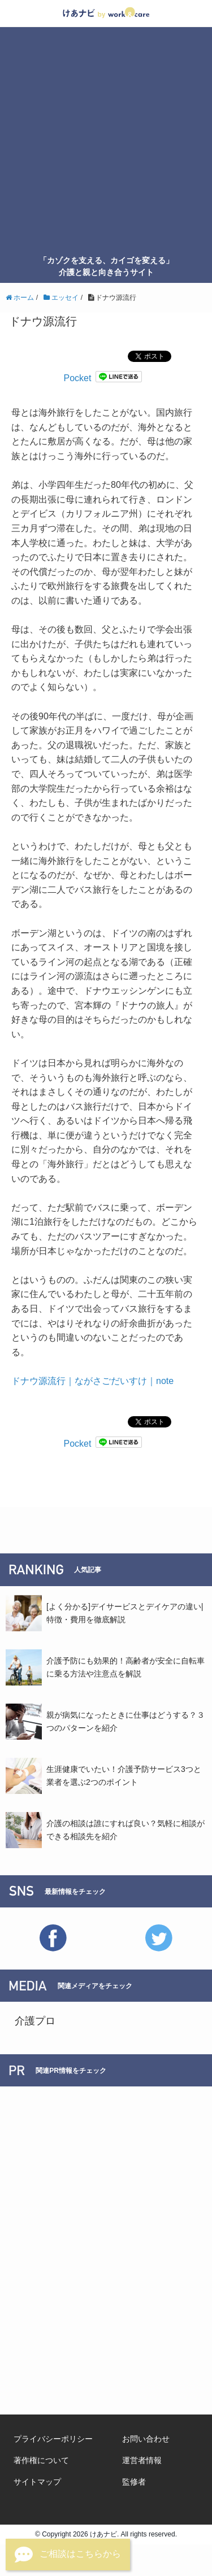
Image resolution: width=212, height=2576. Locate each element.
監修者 (134, 2481)
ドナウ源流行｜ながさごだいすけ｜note (92, 1381)
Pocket (78, 378)
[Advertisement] (106, 143)
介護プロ (35, 2021)
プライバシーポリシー (53, 2438)
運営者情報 (142, 2460)
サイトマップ (37, 2481)
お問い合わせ (146, 2438)
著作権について (41, 2460)
